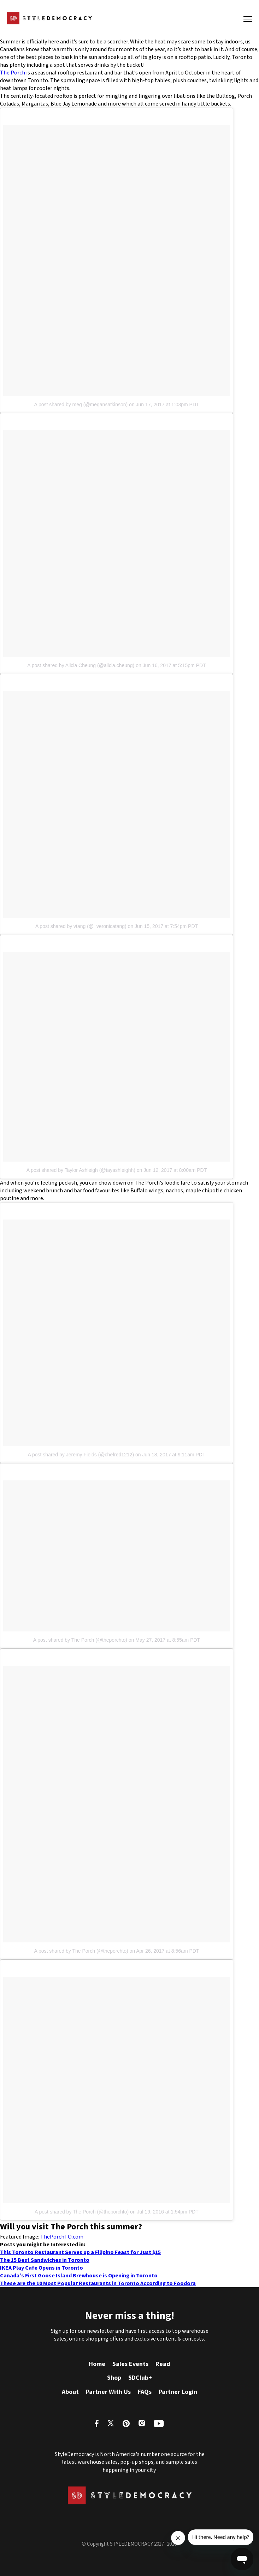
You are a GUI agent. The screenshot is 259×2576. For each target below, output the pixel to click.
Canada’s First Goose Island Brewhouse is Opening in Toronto (79, 2276)
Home (97, 2364)
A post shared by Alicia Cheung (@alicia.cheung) (80, 665)
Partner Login (178, 2392)
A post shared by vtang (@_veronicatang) (80, 926)
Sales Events (130, 2364)
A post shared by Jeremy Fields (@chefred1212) (81, 1454)
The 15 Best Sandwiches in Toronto (44, 2260)
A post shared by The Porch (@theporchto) (80, 1640)
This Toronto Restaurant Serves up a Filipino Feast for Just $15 (80, 2252)
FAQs (145, 2392)
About (70, 2392)
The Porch (12, 73)
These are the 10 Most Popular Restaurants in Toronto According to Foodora (98, 2283)
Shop (114, 2377)
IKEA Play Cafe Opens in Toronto (41, 2268)
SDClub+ (140, 2377)
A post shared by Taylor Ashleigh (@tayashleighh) (81, 1170)
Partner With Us (108, 2392)
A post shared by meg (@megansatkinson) (81, 404)
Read (162, 2364)
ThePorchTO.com (61, 2237)
